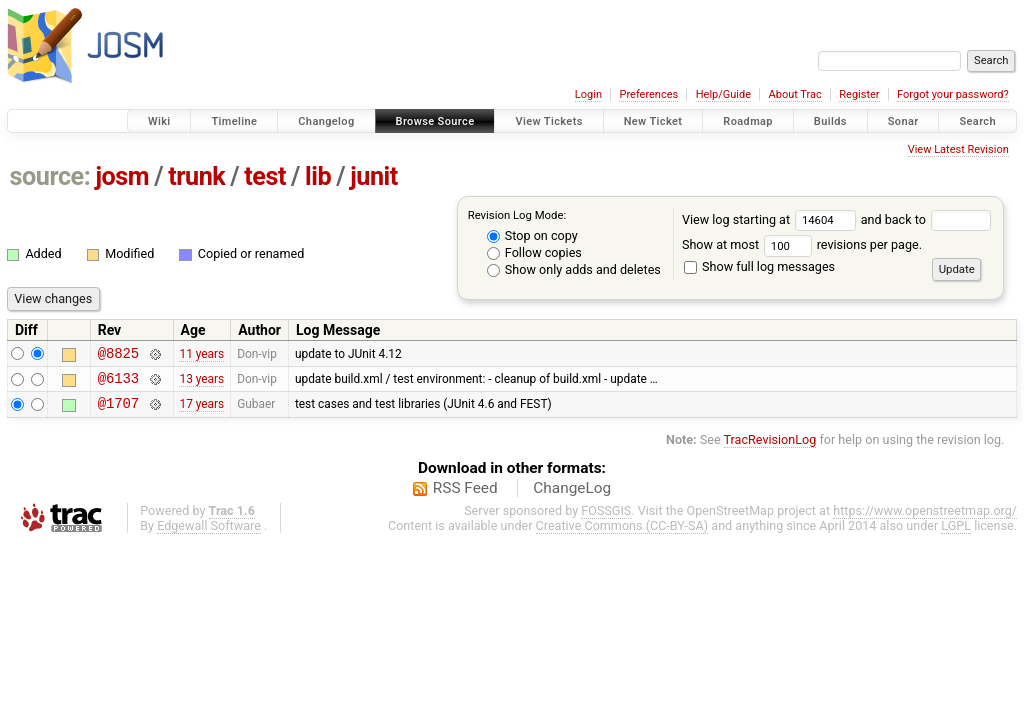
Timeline (234, 121)
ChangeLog (572, 497)
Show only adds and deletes (574, 269)
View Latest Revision (958, 149)
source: (50, 176)
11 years (201, 355)
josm (122, 176)
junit (374, 176)
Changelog (326, 121)
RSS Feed (465, 497)
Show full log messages (759, 266)
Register (859, 94)
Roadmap (748, 121)
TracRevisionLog (770, 448)
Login (588, 94)
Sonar (903, 121)
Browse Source (435, 121)
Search (977, 121)
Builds (830, 121)
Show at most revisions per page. (802, 244)
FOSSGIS (606, 519)
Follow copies (534, 252)
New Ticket (653, 121)
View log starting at (771, 219)
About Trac (795, 94)
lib (318, 176)
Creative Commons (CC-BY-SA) (622, 534)
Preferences (648, 94)
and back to (926, 219)
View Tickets (548, 121)
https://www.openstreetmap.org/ (925, 519)
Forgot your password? (953, 94)
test (265, 176)
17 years (201, 412)
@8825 (118, 355)
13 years (201, 383)
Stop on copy (532, 235)
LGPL (956, 534)
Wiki (159, 121)
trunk (196, 176)
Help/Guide (723, 94)
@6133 (118, 383)
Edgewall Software (209, 534)
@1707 (118, 411)
